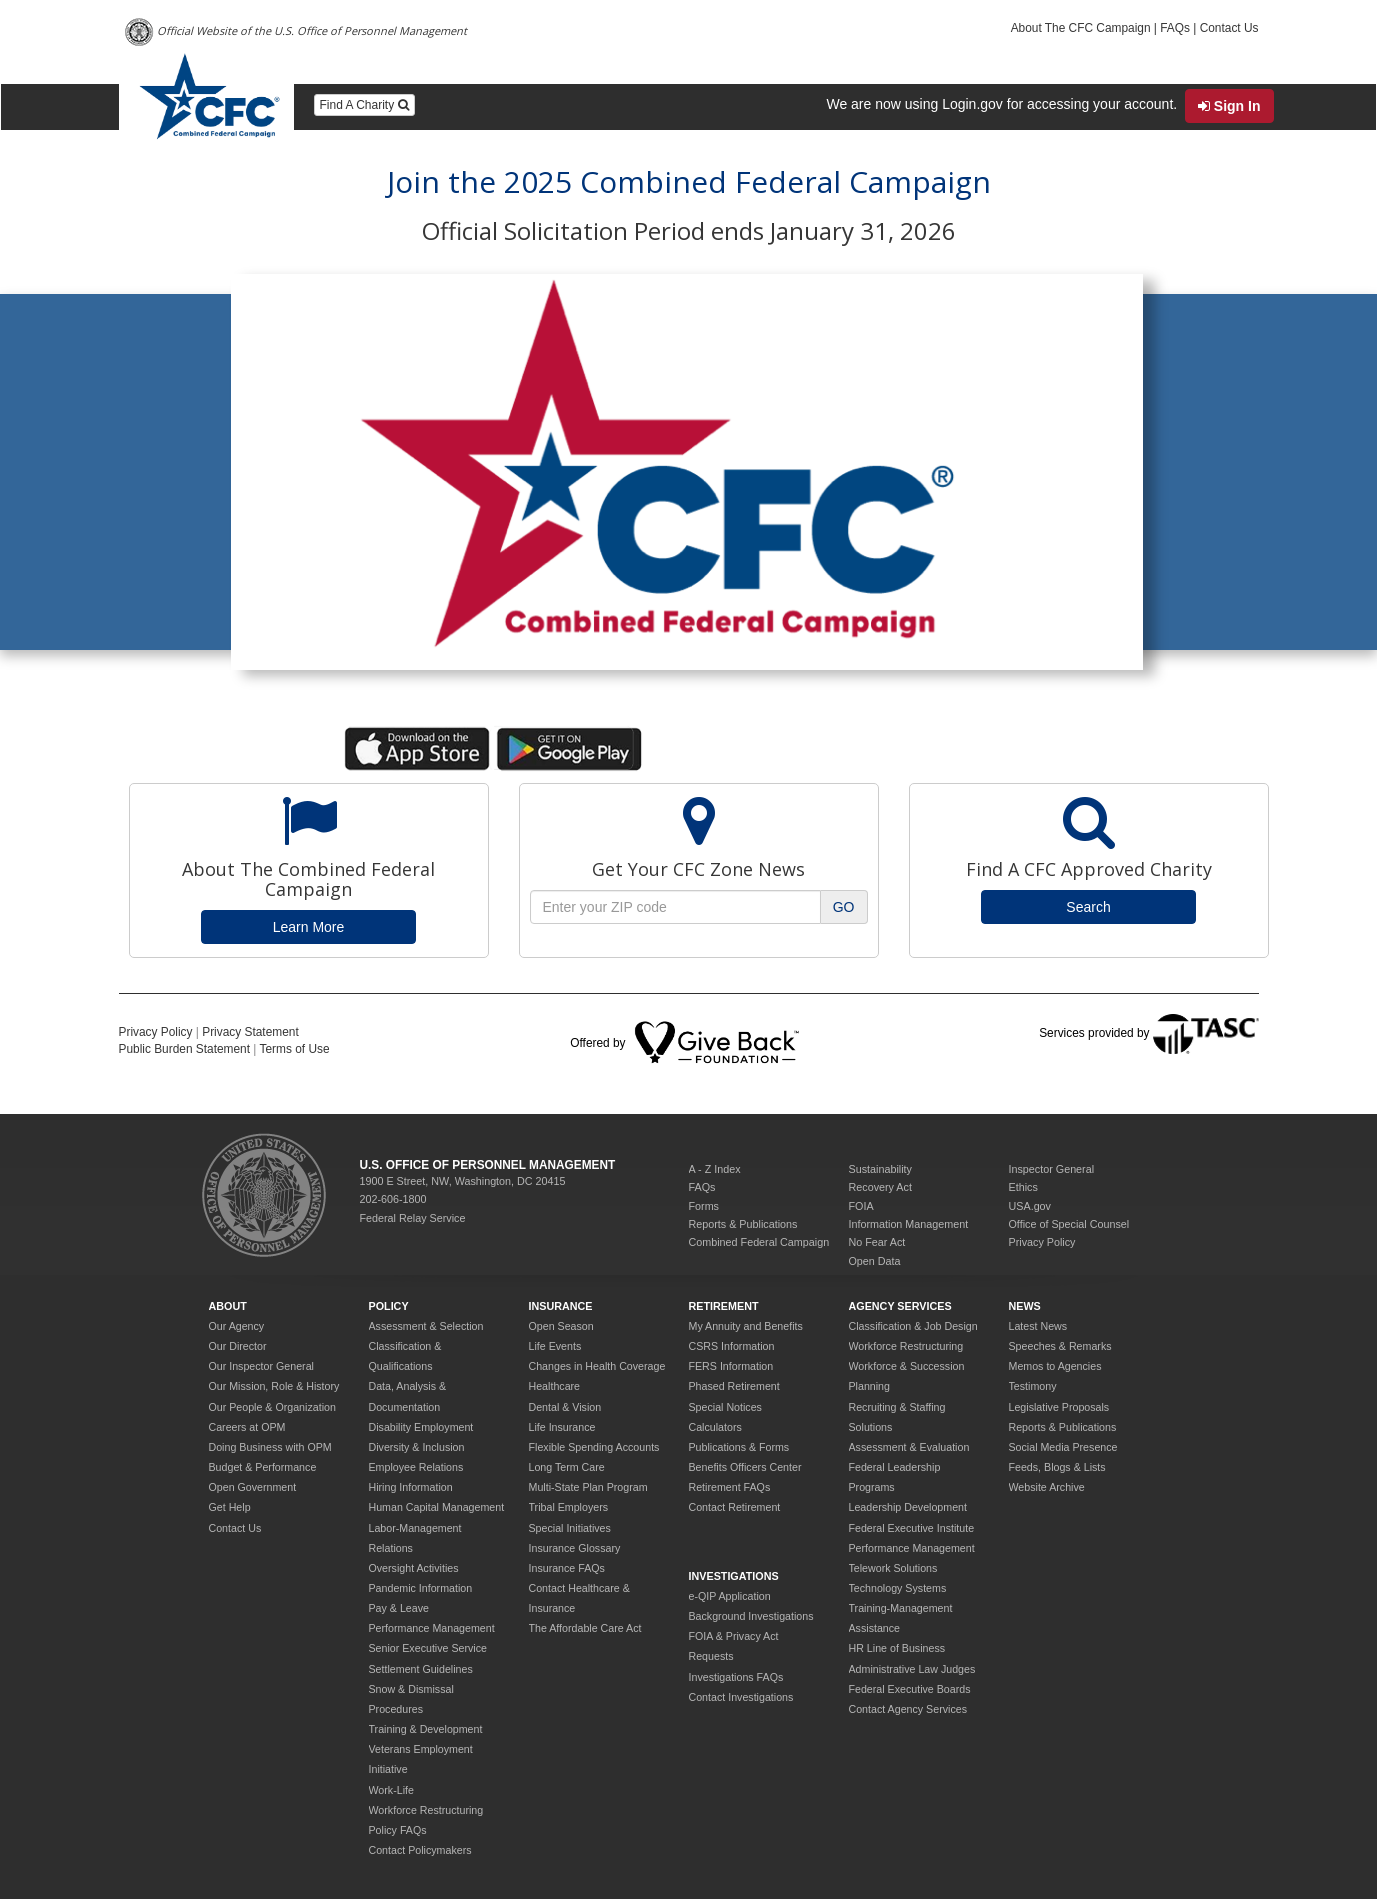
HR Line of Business (897, 1648)
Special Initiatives (570, 1528)
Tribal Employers (569, 1507)
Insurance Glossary (575, 1548)
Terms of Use (295, 1049)
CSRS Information (732, 1346)
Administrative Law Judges (912, 1669)
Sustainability (880, 1169)
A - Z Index (715, 1169)
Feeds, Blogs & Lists (1057, 1467)
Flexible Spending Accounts (594, 1447)
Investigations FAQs (736, 1677)
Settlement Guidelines (421, 1669)
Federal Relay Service (413, 1218)
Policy (389, 1306)
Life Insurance (562, 1427)
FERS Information (731, 1366)
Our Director (238, 1346)
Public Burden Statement (185, 1049)
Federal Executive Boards (910, 1689)
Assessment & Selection (426, 1326)
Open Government (253, 1487)
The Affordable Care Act (585, 1628)
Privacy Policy (156, 1032)
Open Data (875, 1261)
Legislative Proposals (1059, 1407)
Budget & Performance (263, 1467)
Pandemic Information (421, 1588)
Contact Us (1229, 28)
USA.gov (1030, 1206)
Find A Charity (364, 105)
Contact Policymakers (420, 1850)
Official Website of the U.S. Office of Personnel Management (296, 32)
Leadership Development (908, 1507)
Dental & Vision (565, 1407)
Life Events (555, 1346)
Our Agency (237, 1326)
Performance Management (432, 1628)
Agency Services (900, 1306)
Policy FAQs (398, 1830)
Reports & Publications (743, 1224)
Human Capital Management (437, 1507)
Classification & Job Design (913, 1326)
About (228, 1306)
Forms (704, 1206)
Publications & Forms (739, 1447)
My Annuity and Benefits (746, 1326)
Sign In (1229, 106)
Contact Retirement (735, 1507)
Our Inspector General (261, 1366)
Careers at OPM (247, 1427)
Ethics (1023, 1187)
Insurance (561, 1306)
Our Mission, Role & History (274, 1386)
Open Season (561, 1326)
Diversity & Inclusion (417, 1447)
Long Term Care (567, 1467)
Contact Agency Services (908, 1709)
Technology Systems (898, 1588)
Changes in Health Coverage (597, 1366)
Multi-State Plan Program (588, 1487)
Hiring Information (411, 1487)
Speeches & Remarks (1060, 1346)
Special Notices (725, 1407)
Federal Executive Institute (912, 1528)
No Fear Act (877, 1242)
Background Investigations (751, 1616)
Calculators (715, 1427)
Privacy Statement (250, 1032)
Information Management (909, 1224)
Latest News (1038, 1326)
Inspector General (1052, 1169)
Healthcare (555, 1386)
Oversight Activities (414, 1568)
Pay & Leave (399, 1608)
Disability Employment (421, 1427)
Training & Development (426, 1729)
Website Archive (1047, 1487)
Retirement (724, 1306)
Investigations (734, 1576)
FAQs (1175, 28)
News (1025, 1306)
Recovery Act (880, 1187)
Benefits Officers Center (745, 1467)
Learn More (309, 927)
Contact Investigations (741, 1697)
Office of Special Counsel (1069, 1224)
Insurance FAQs (567, 1568)
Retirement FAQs (730, 1487)
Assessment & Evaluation (909, 1447)
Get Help (230, 1507)
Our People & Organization (272, 1407)
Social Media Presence (1063, 1447)
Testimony (1033, 1386)
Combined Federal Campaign (759, 1242)
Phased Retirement (734, 1386)
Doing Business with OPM (270, 1447)
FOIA (861, 1206)
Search (1088, 907)
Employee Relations (416, 1467)
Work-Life (391, 1790)
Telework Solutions (893, 1568)
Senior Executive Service (428, 1648)
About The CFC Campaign (1081, 28)
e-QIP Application (730, 1596)
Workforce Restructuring (426, 1810)
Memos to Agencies (1055, 1366)
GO (844, 907)
